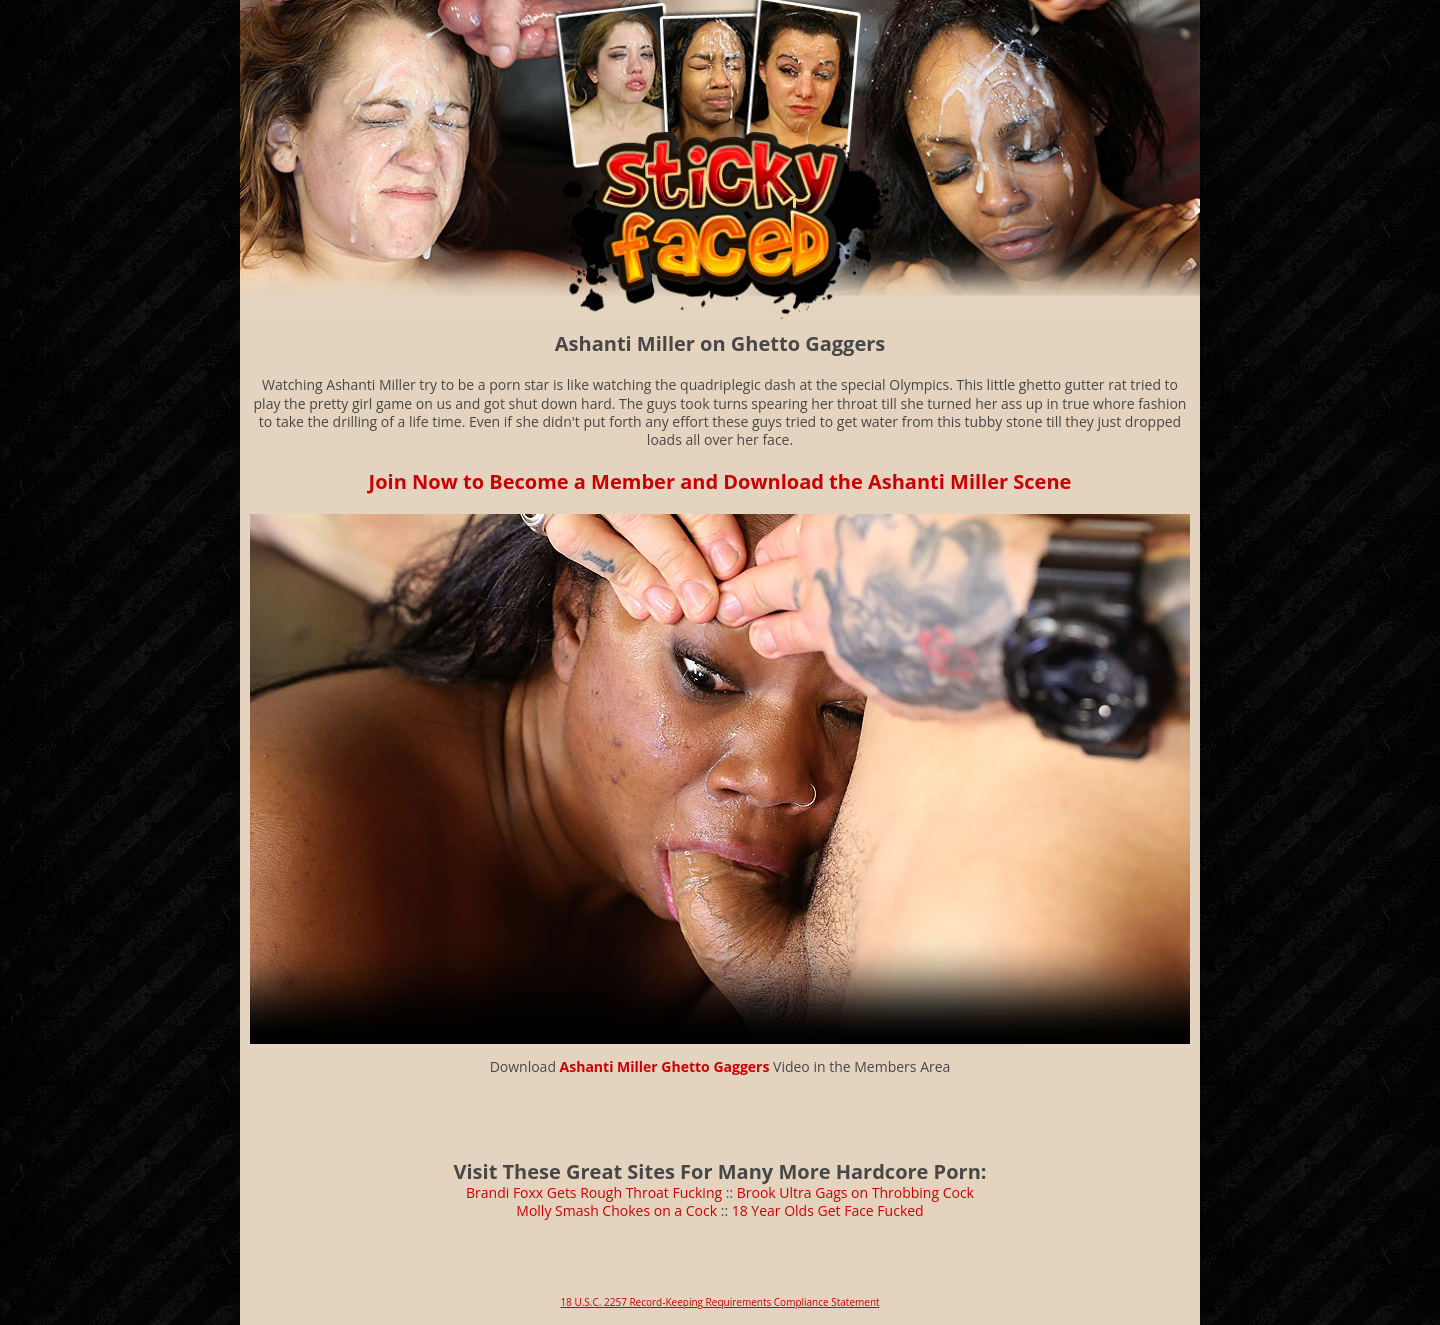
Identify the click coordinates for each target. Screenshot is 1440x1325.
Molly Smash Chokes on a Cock (616, 1210)
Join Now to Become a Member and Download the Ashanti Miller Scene (720, 481)
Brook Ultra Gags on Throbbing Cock (855, 1192)
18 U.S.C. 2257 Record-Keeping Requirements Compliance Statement (719, 1302)
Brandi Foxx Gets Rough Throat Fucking (594, 1192)
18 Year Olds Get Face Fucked (828, 1210)
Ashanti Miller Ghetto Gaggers (665, 1066)
